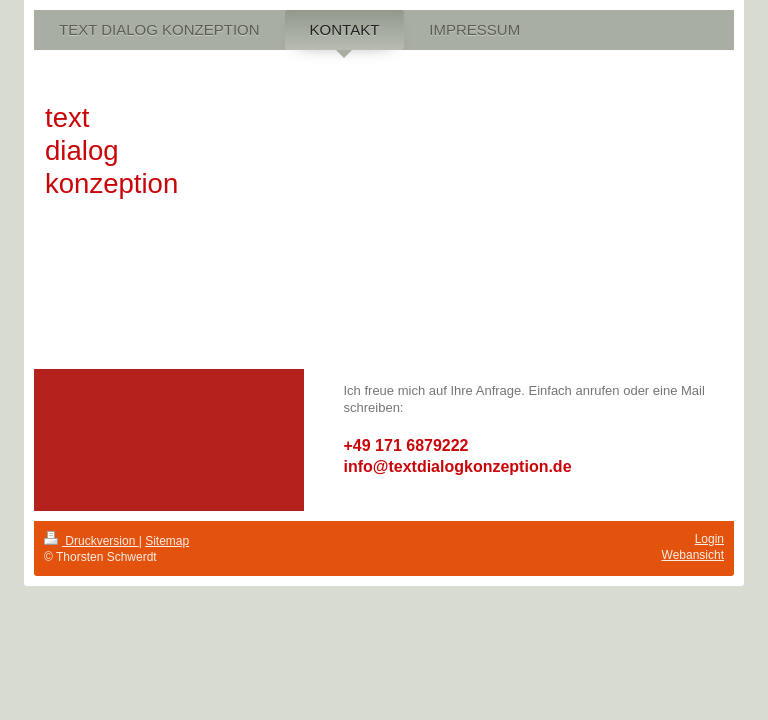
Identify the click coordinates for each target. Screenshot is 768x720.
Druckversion (91, 541)
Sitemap (167, 541)
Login (709, 539)
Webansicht (693, 555)
